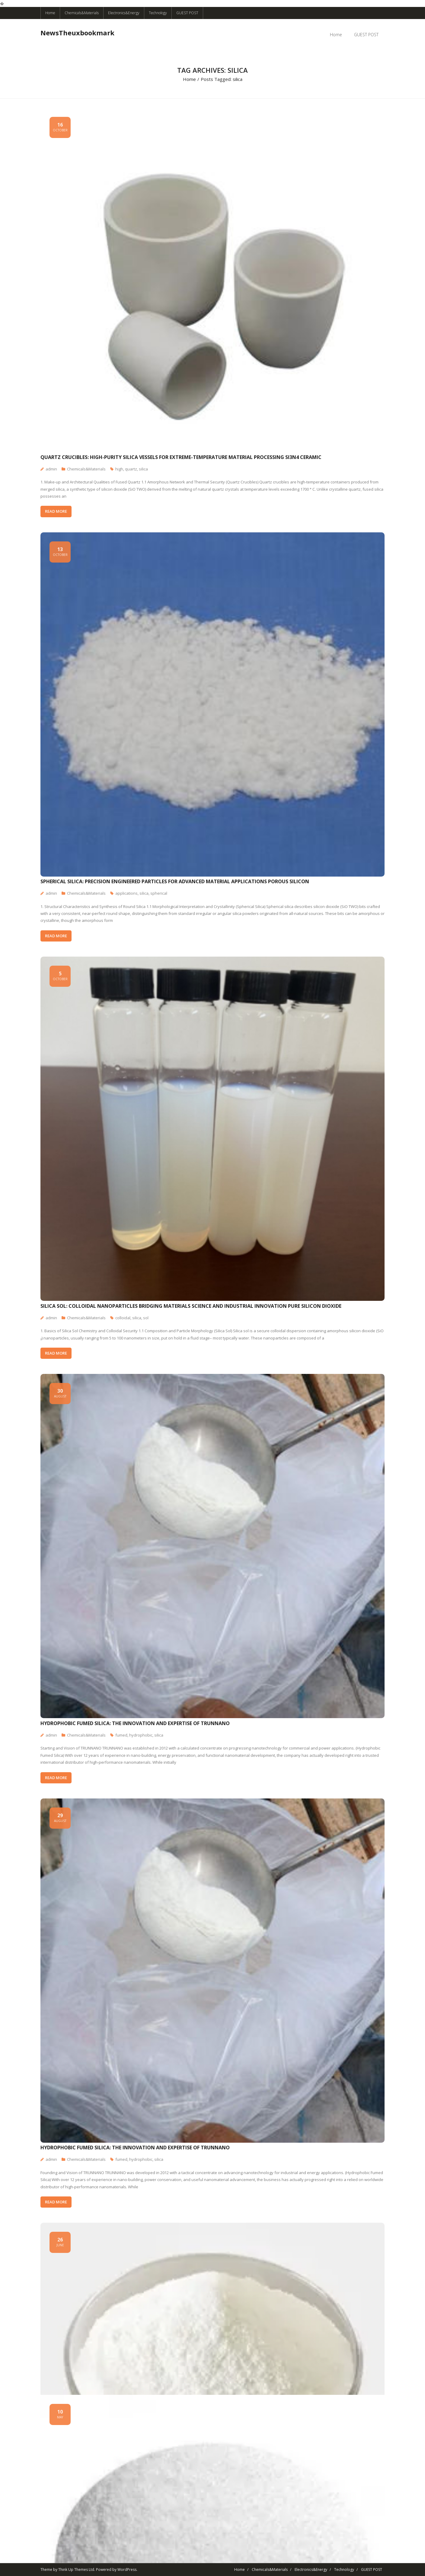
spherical (158, 893)
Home (50, 12)
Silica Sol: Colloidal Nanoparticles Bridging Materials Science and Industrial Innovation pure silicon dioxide (190, 1306)
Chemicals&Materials (82, 12)
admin (51, 469)
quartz (131, 469)
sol (146, 1317)
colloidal (122, 1317)
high (119, 469)
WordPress (126, 2569)
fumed (121, 1735)
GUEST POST (187, 12)
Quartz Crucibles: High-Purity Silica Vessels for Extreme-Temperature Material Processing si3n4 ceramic (180, 457)
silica (143, 469)
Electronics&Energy (123, 12)
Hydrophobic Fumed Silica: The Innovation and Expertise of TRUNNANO (135, 1723)
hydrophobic (140, 1735)
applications (126, 893)
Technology (158, 12)
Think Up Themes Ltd (76, 2569)
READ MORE (56, 511)
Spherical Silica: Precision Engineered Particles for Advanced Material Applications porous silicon (174, 881)
